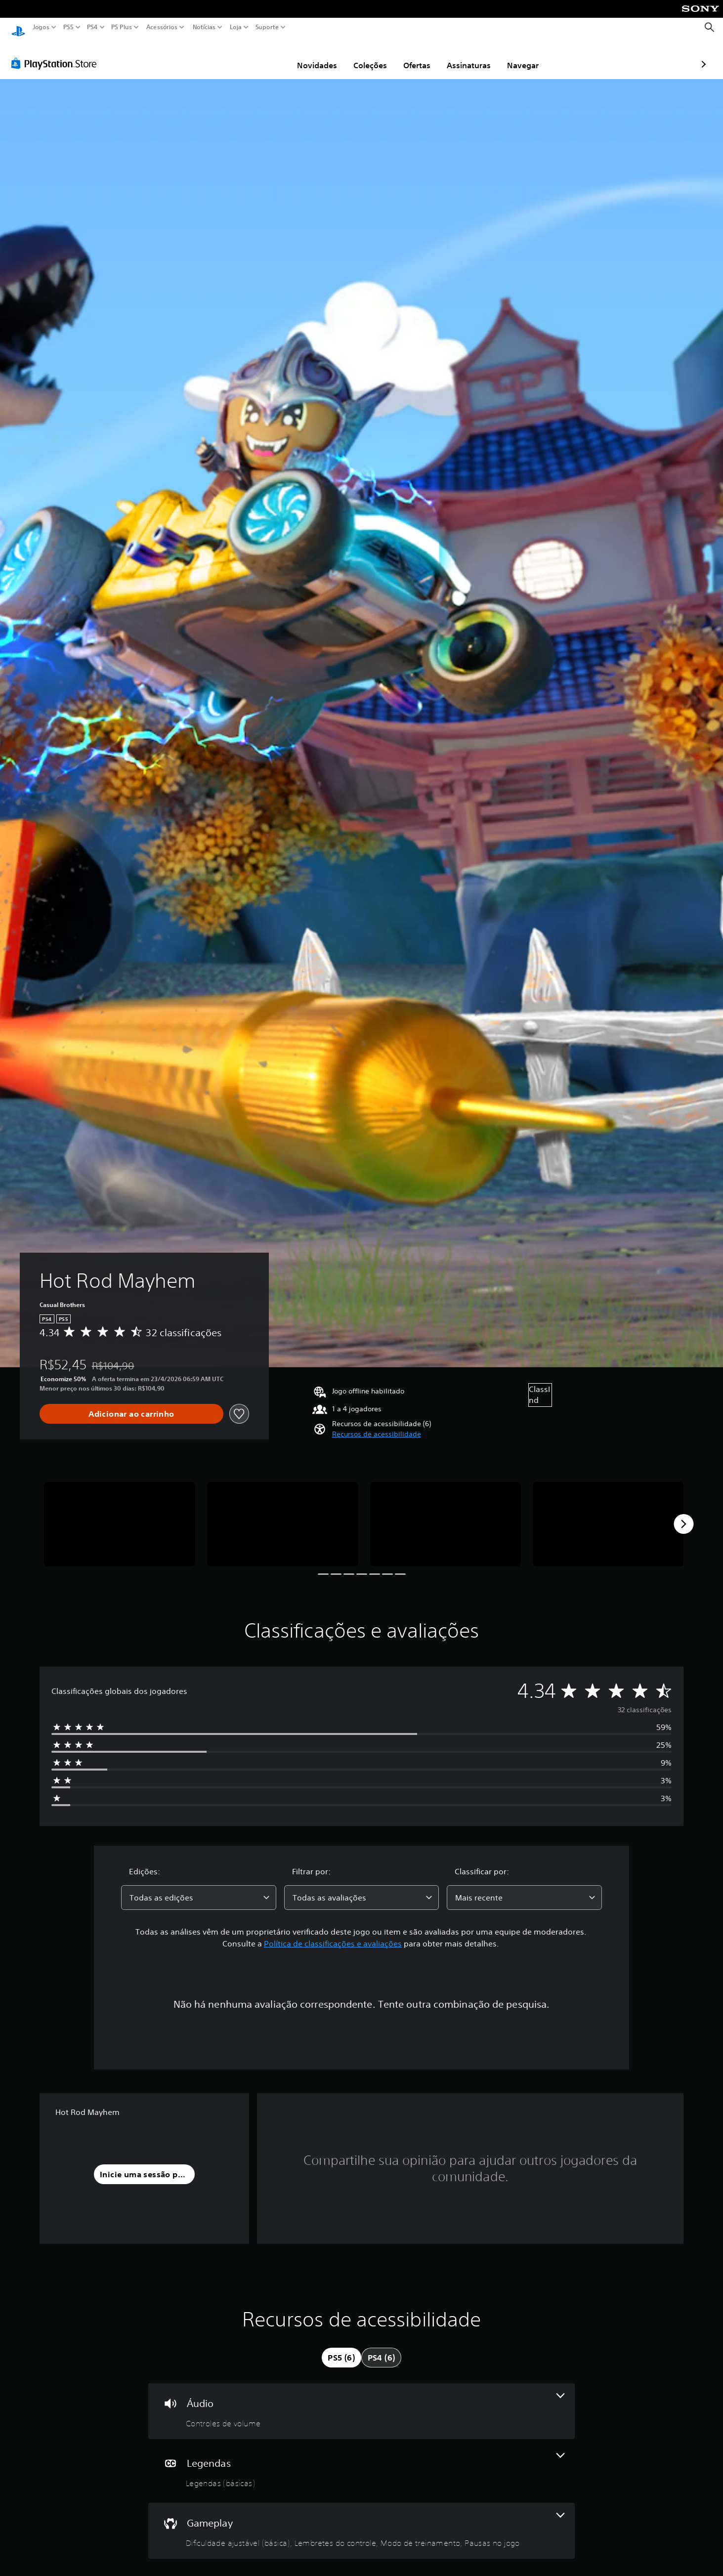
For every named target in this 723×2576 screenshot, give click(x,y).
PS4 (92, 27)
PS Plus (121, 27)
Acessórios (161, 27)
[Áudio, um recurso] (361, 2402)
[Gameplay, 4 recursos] (361, 2521)
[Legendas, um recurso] (361, 2462)
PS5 (68, 27)
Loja (236, 27)
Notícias (204, 27)
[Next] (683, 1514)
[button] (376, 1425)
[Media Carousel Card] (119, 1515)
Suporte (267, 27)
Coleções (313, 56)
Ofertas (359, 56)
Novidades (260, 56)
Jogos (41, 27)
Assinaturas (411, 56)
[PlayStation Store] (56, 54)
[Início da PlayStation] (18, 27)
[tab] (341, 2348)
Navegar (465, 56)
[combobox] (198, 1888)
